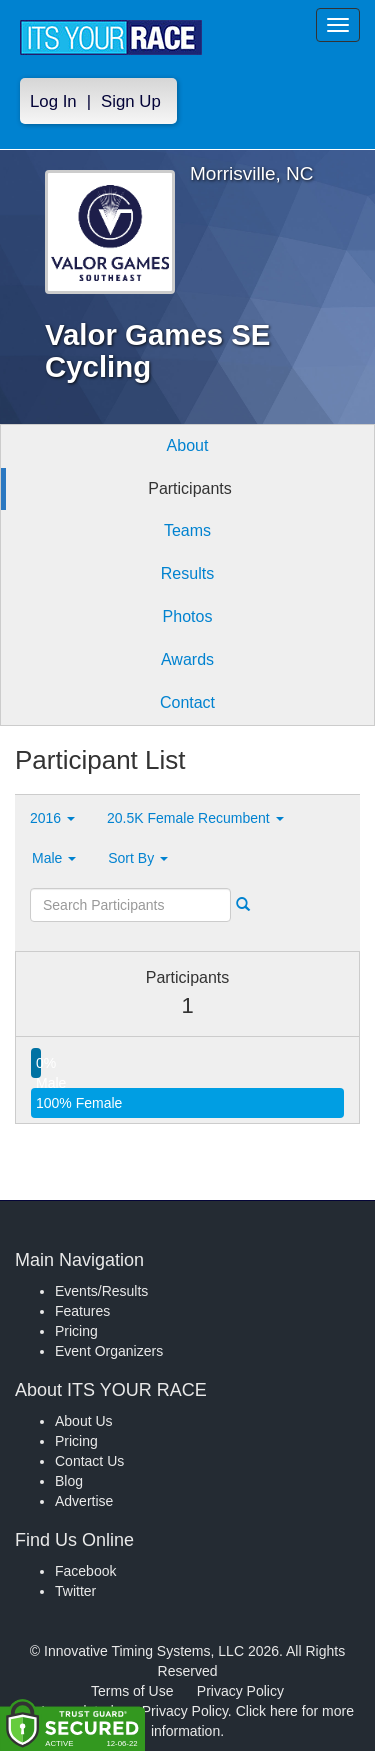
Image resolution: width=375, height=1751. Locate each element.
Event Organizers (109, 1351)
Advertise (84, 1501)
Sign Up (131, 101)
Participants (190, 488)
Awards (187, 659)
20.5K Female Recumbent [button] (195, 818)
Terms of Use (132, 1691)
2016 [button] (52, 818)
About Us (84, 1421)
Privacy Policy (240, 1691)
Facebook (85, 1571)
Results (187, 573)
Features (82, 1311)
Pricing (76, 1331)
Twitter (75, 1591)
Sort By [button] (138, 858)
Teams (187, 530)
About (188, 445)
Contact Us (89, 1461)
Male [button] (54, 858)
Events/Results (101, 1291)
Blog (69, 1481)
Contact (187, 702)
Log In (53, 101)
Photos (188, 616)
